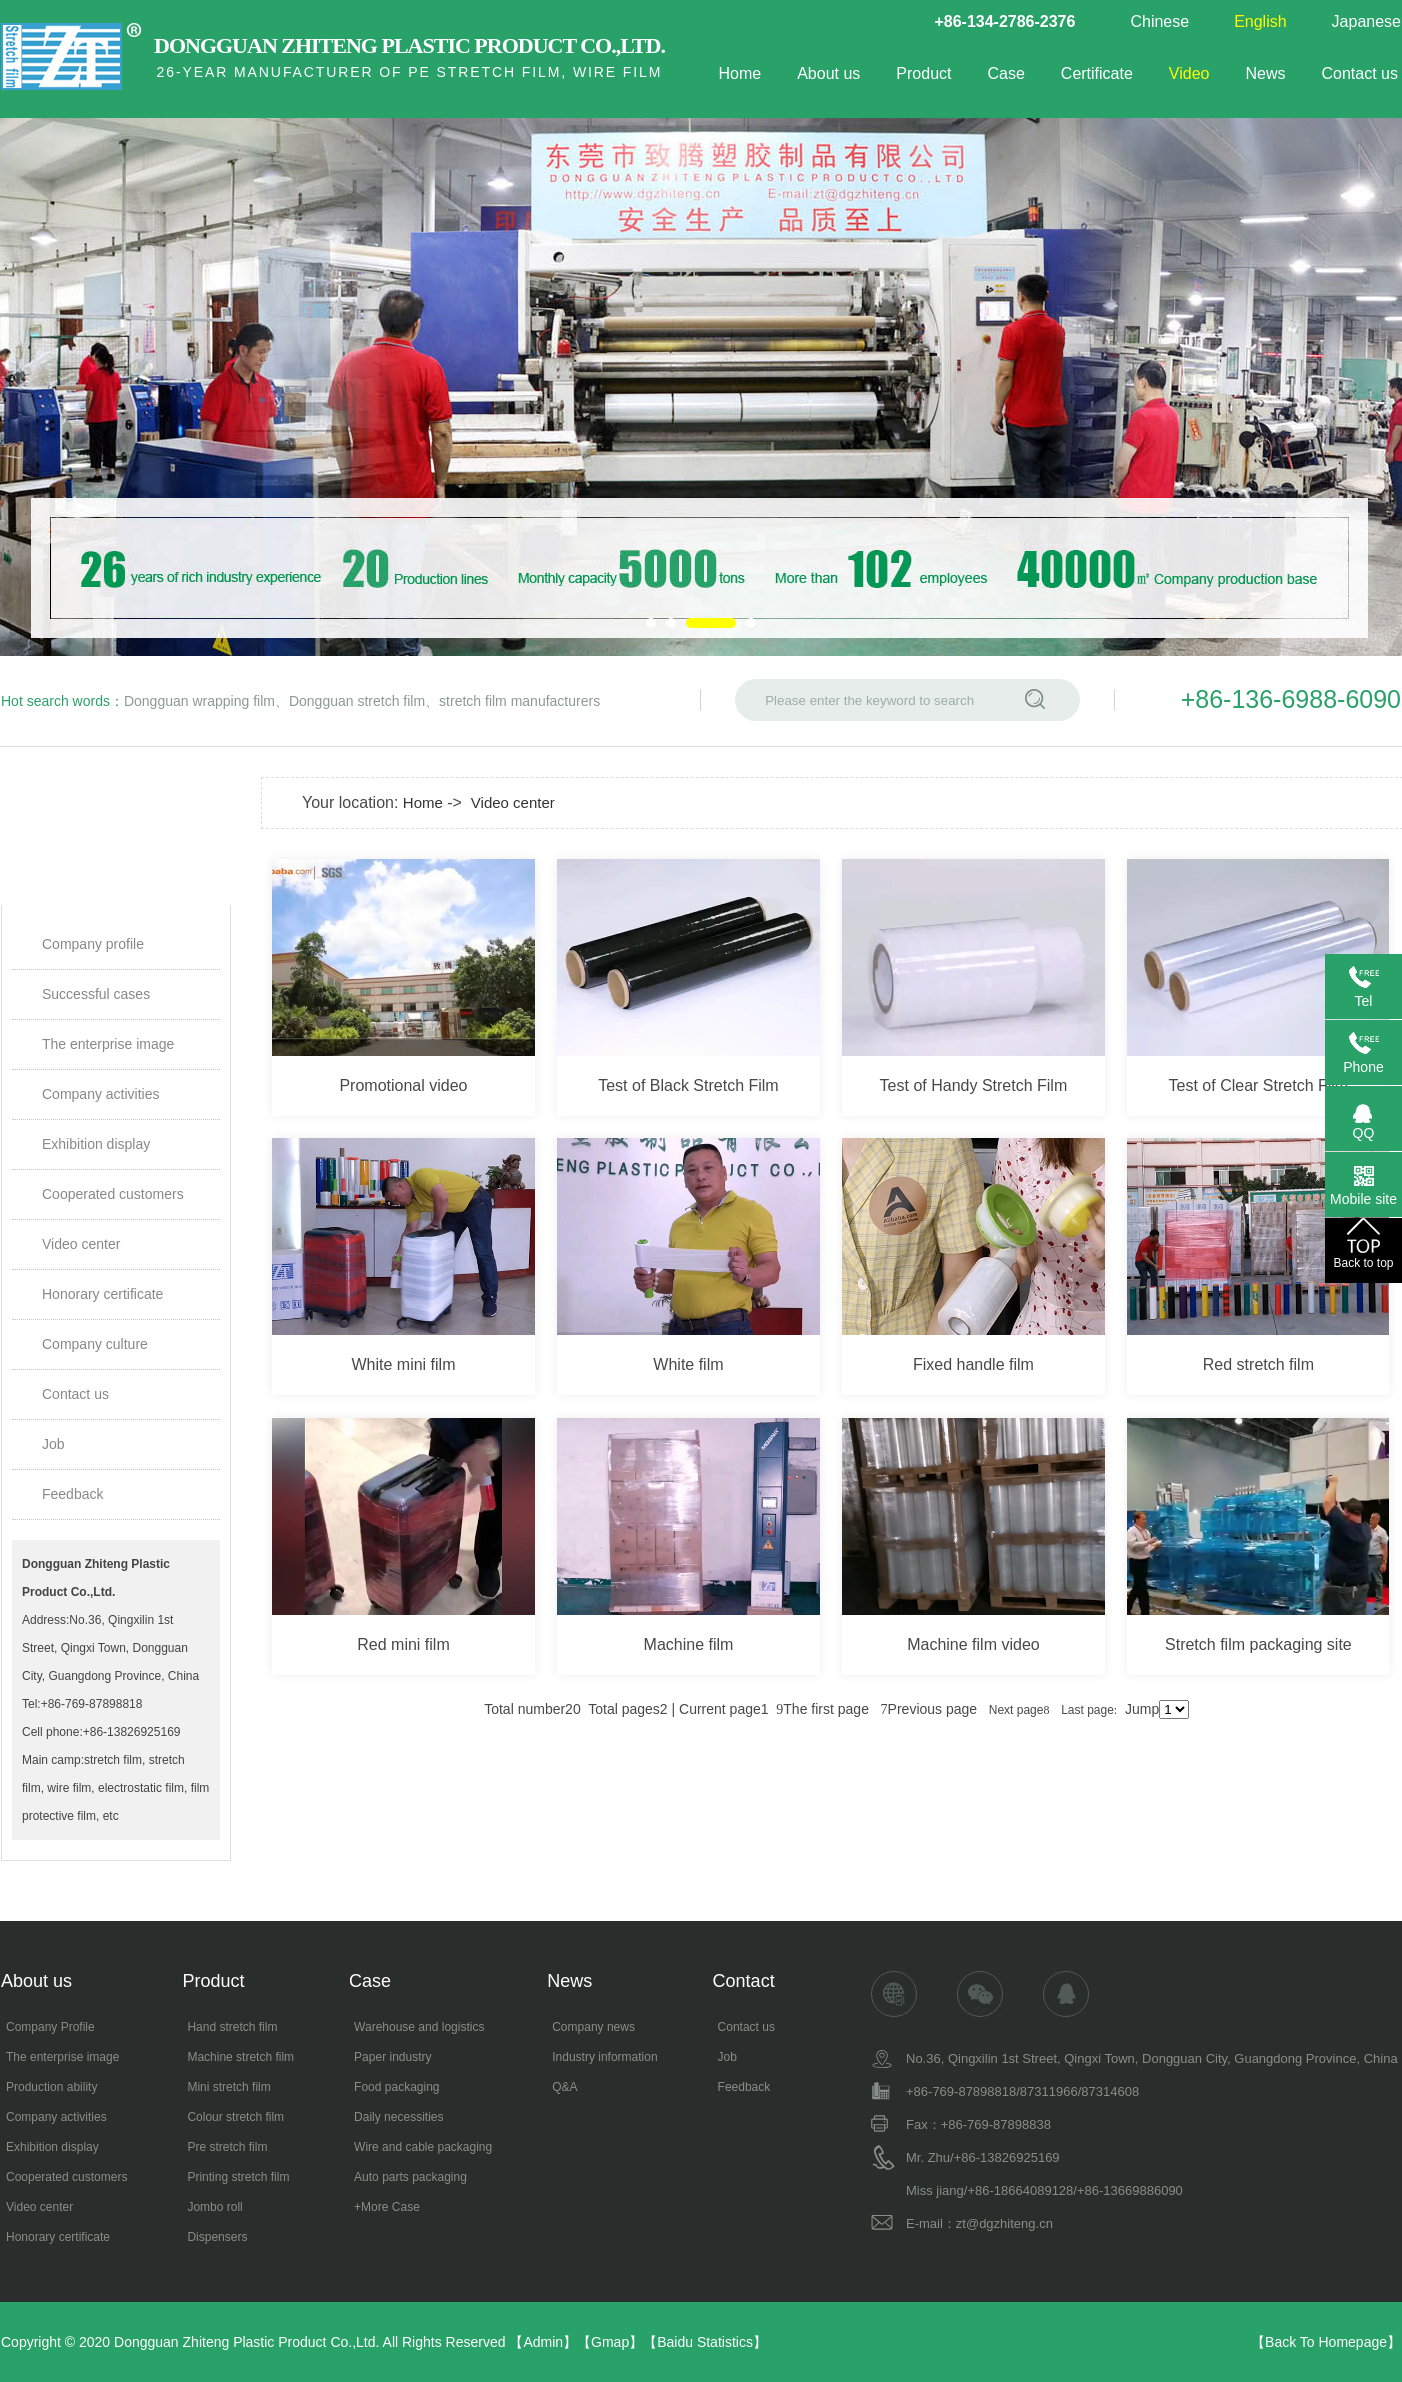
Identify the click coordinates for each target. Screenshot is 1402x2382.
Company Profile (50, 2027)
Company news (593, 2027)
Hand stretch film (232, 2027)
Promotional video (403, 1085)
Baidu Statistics (705, 2342)
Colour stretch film (235, 2117)
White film (688, 1364)
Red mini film (403, 1644)
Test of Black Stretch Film (688, 1085)
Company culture (95, 1344)
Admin (543, 2342)
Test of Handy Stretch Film (974, 1085)
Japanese (1366, 21)
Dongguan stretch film (357, 701)
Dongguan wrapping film (199, 701)
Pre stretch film (227, 2147)
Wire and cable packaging (423, 2147)
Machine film (689, 1644)
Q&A (564, 2087)
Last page (1089, 1710)
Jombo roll (214, 2207)
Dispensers (217, 2237)
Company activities (101, 1094)
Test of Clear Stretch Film (1259, 1085)
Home (739, 73)
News (1266, 73)
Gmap (610, 2342)
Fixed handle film (973, 1364)
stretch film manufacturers (519, 701)
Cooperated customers (113, 1194)
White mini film (403, 1364)
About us (828, 73)
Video (1189, 73)
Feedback (72, 1494)
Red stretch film (1258, 1364)
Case (1005, 73)
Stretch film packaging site (1258, 1644)
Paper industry (392, 2057)
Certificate (1097, 73)
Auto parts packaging (410, 2177)
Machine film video (973, 1644)
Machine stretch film (240, 2057)
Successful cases (96, 994)
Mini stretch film (228, 2087)
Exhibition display (96, 1144)
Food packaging (396, 2087)
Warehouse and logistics (419, 2027)
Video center (81, 1244)
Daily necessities (398, 2117)
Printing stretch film (238, 2177)
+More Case (387, 2207)
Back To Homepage (1326, 2342)
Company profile (93, 944)
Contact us (1360, 73)
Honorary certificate (102, 1294)
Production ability (51, 2087)
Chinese (1159, 21)
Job (53, 1444)
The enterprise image (108, 1044)
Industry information (604, 2057)
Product (923, 73)
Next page (1019, 1710)
